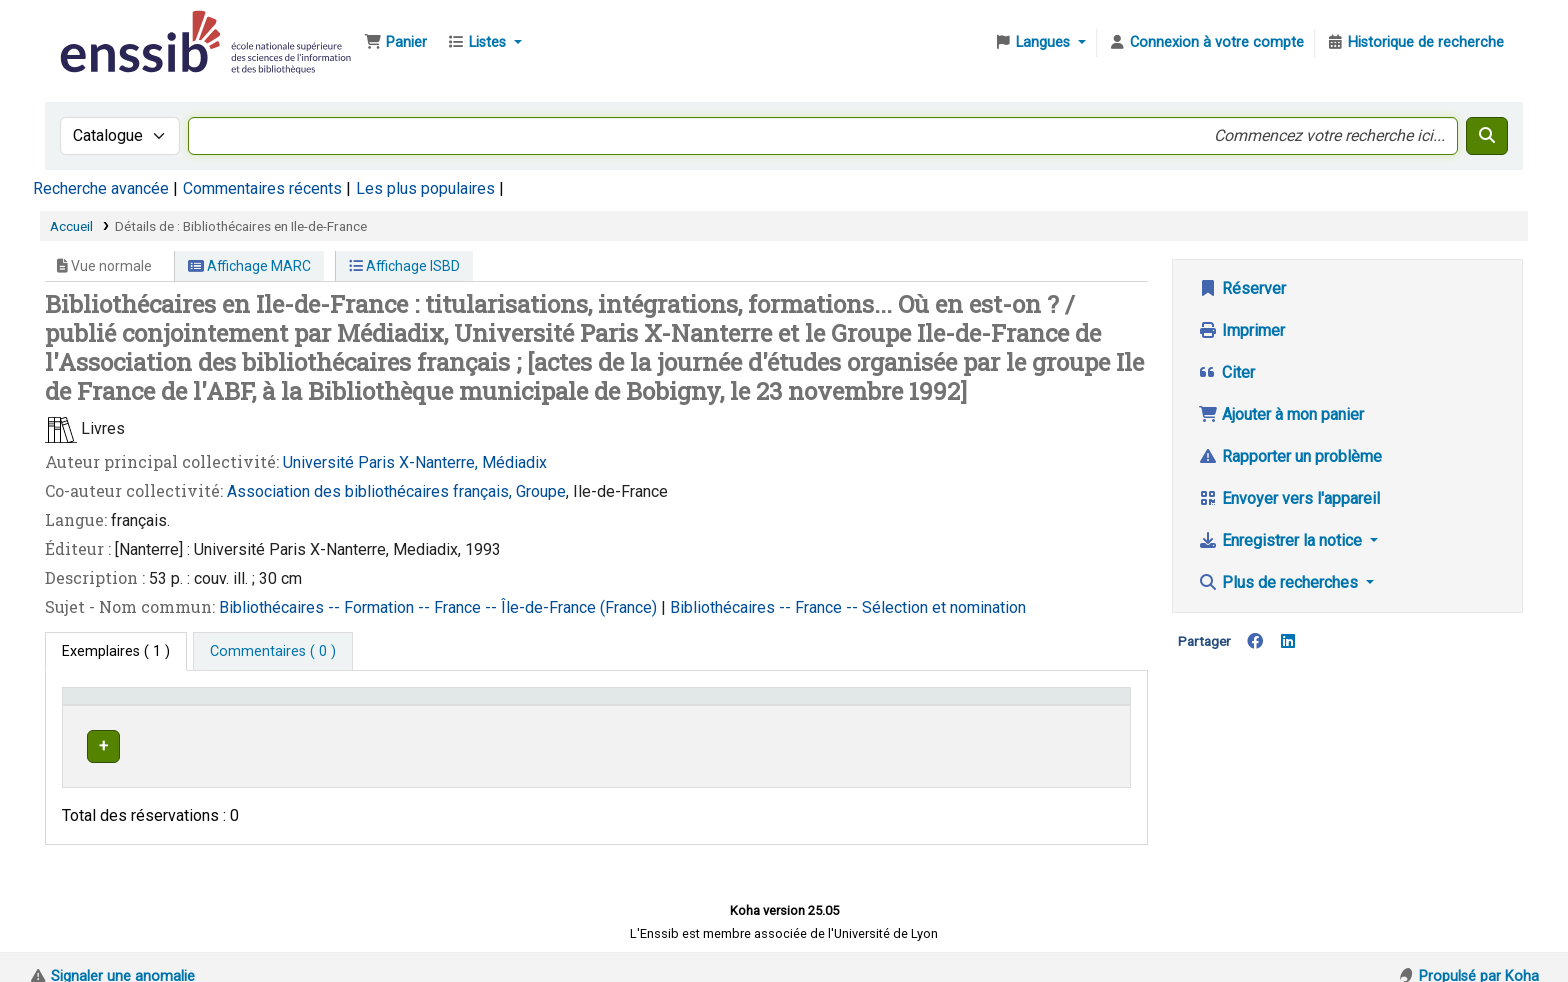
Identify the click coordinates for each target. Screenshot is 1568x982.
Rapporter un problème (1290, 456)
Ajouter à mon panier (1281, 414)
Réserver (1242, 288)
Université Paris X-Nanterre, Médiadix (415, 462)
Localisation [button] (540, 705)
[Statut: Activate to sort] (1066, 706)
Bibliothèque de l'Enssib (106, 28)
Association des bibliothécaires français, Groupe (396, 491)
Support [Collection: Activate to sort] (383, 705)
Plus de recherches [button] (1280, 582)
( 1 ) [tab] (116, 651)
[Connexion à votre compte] (1206, 43)
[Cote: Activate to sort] (840, 706)
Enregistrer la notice (1282, 540)
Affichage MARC (249, 266)
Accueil (71, 226)
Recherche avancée (101, 188)
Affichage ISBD (404, 266)
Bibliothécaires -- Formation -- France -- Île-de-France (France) (440, 607)
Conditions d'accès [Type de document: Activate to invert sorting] (132, 705)
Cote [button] (701, 705)
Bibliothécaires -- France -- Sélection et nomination (848, 607)
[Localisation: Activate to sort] (585, 706)
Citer (1226, 372)
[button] (395, 43)
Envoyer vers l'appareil (1289, 498)
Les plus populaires (425, 188)
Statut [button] (1032, 705)
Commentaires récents (262, 188)
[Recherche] (1487, 136)
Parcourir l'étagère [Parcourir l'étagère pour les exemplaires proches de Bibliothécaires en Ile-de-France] (809, 743)
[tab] (273, 652)
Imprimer (1241, 330)
